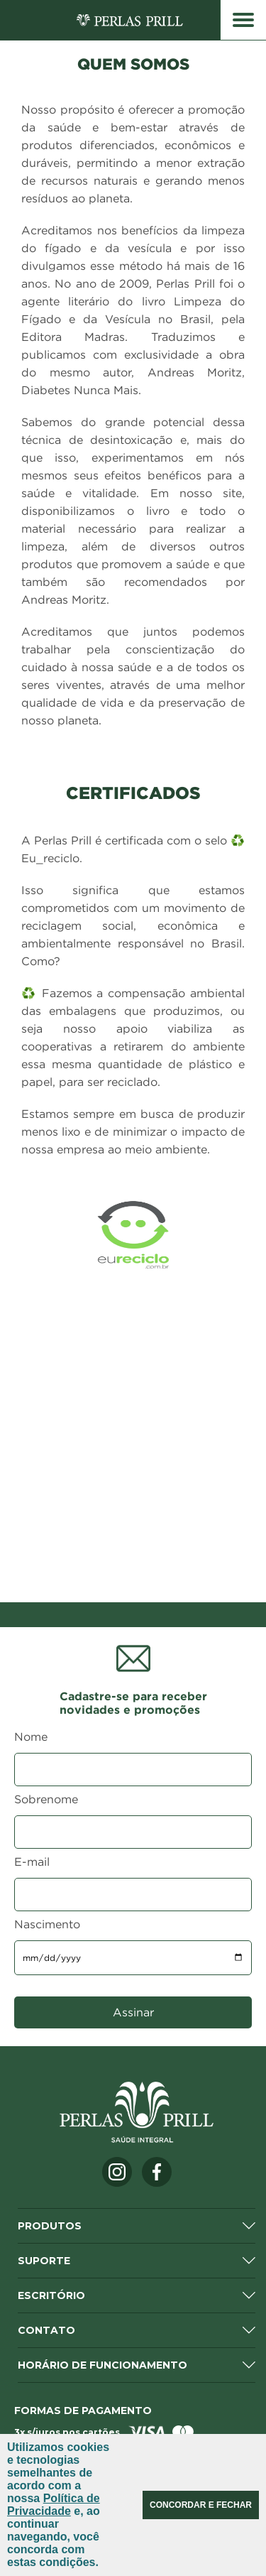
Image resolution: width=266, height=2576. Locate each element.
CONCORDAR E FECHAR (201, 2505)
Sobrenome (46, 1799)
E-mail (32, 1861)
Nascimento (47, 1924)
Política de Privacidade (53, 2504)
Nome (31, 1736)
